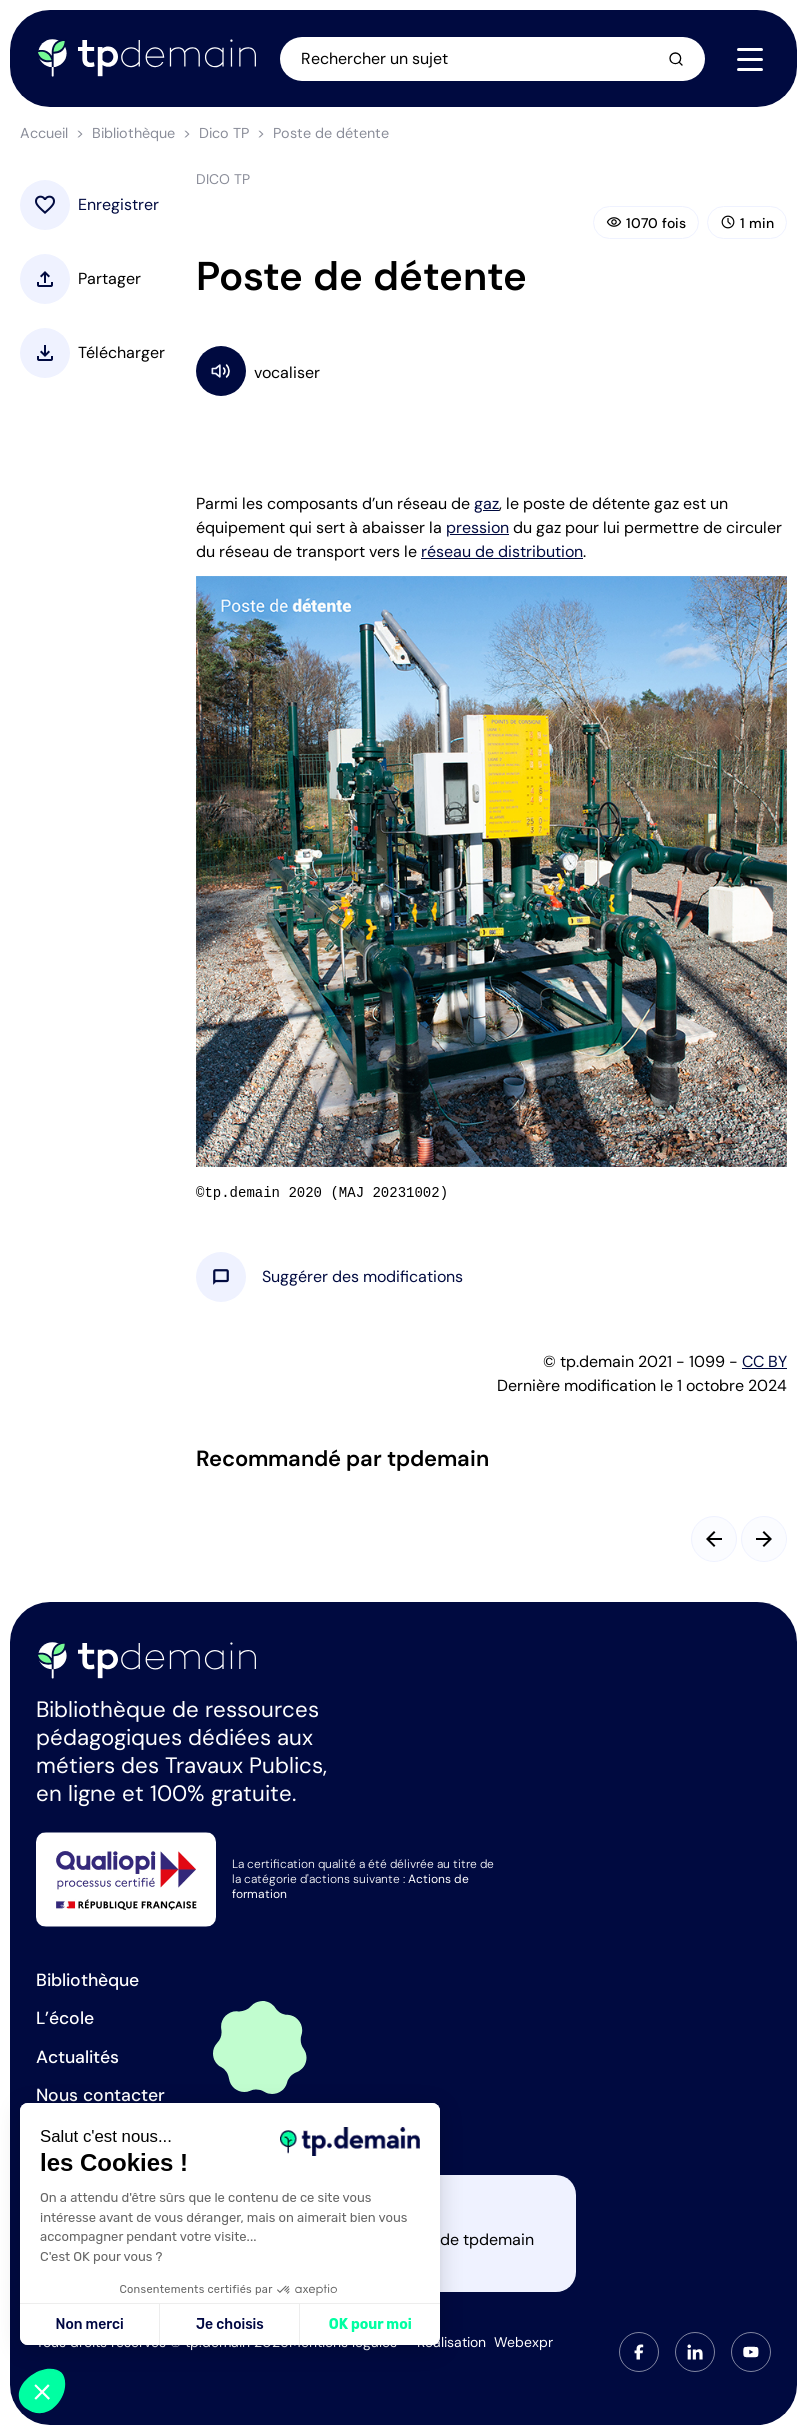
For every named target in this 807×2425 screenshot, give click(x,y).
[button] (362, 1277)
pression (477, 527)
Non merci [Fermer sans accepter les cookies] (89, 2324)
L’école (65, 2018)
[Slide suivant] (764, 1539)
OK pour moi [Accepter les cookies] (370, 2324)
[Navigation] (750, 60)
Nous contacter (100, 2095)
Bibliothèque (133, 133)
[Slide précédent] (714, 1539)
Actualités (77, 2057)
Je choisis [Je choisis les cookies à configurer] (230, 2324)
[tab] (639, 2352)
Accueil (44, 133)
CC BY (764, 1361)
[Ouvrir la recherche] (492, 59)
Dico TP (224, 133)
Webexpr (523, 2342)
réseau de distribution (502, 551)
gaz (486, 503)
